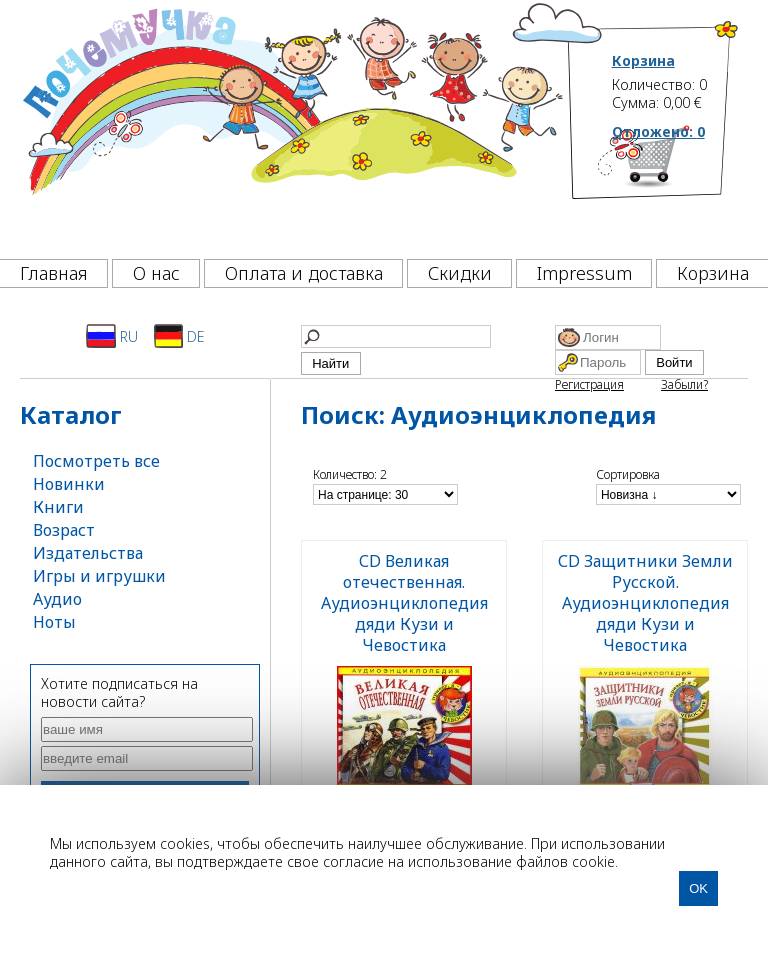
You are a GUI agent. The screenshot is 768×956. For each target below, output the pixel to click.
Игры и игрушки (99, 576)
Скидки (460, 273)
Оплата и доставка (304, 273)
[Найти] (396, 336)
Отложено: (658, 131)
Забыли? (684, 384)
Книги (58, 507)
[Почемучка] (291, 124)
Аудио (57, 599)
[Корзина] (676, 185)
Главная (54, 273)
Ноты (54, 622)
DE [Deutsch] (179, 336)
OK (698, 888)
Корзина (643, 61)
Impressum (584, 273)
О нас (156, 273)
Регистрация (589, 384)
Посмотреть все (96, 461)
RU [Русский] (112, 336)
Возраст (64, 530)
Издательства (88, 553)
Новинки (69, 484)
